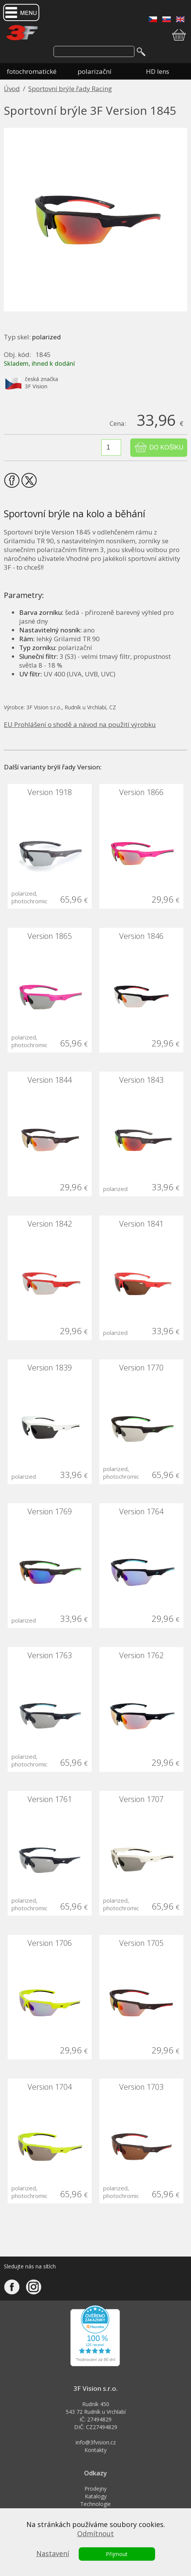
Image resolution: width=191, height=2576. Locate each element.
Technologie (95, 2504)
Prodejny (95, 2488)
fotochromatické (32, 71)
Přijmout (117, 2554)
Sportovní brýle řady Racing (70, 88)
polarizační (95, 71)
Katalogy (96, 2496)
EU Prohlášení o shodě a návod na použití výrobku (80, 724)
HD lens (157, 71)
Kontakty (95, 2450)
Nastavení (52, 2553)
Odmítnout (95, 2533)
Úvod (12, 88)
